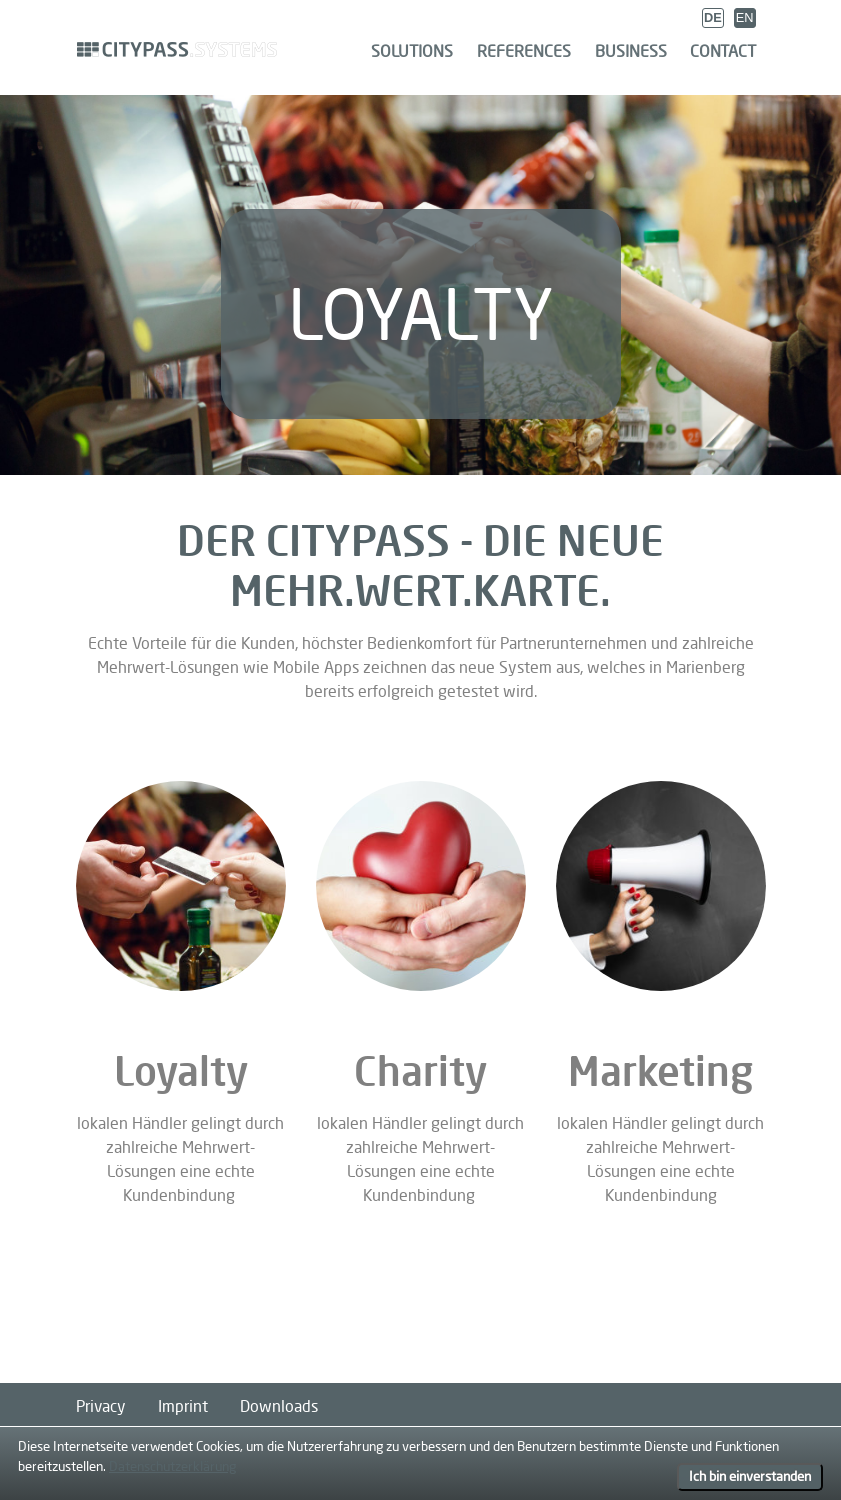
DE (713, 17)
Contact (723, 51)
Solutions (412, 51)
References (524, 51)
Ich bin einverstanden (750, 1476)
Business (631, 51)
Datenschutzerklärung (172, 1466)
